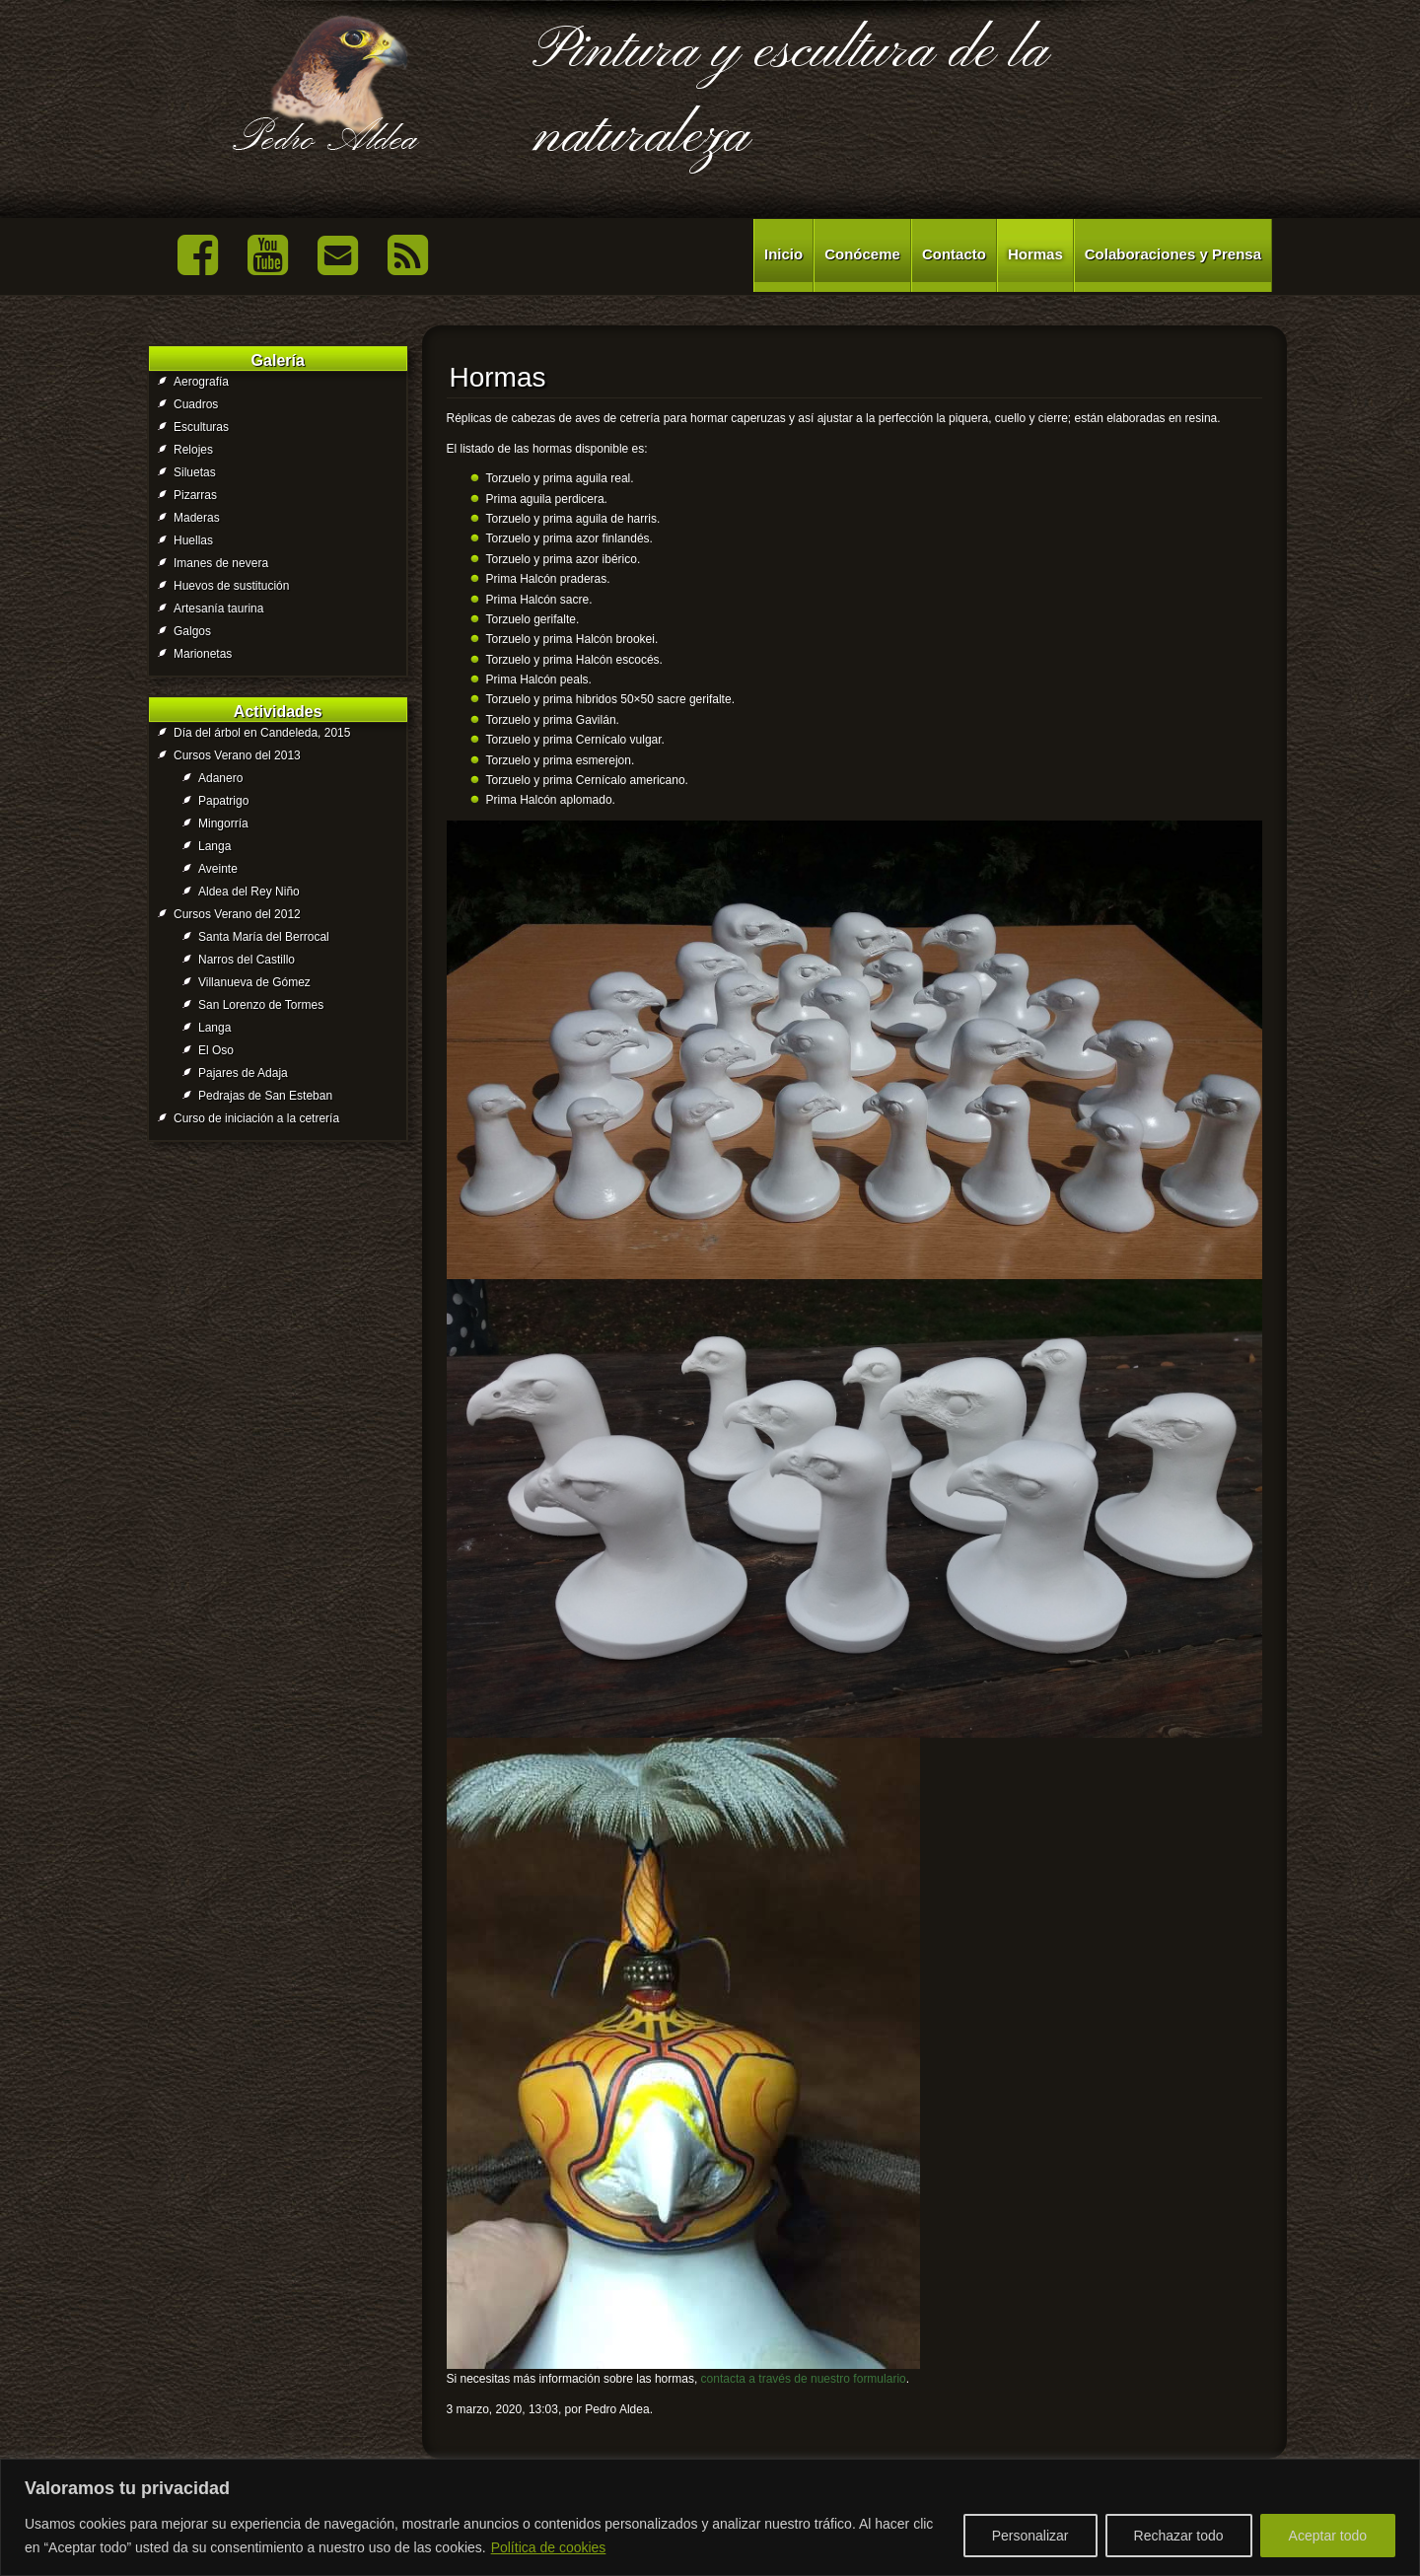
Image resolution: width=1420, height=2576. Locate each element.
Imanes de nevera (221, 563)
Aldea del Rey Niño (249, 891)
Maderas (197, 518)
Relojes (193, 450)
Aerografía (201, 382)
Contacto (954, 254)
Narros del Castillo (246, 959)
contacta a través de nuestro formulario (803, 2379)
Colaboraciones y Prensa (1173, 254)
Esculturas (201, 427)
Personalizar (1030, 2535)
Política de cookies (548, 2547)
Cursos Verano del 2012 (237, 914)
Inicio (783, 254)
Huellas (193, 540)
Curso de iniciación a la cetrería (256, 1118)
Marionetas (203, 654)
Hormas (1035, 254)
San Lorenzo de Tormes (260, 1005)
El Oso (216, 1050)
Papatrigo (223, 801)
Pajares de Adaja (243, 1073)
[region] (710, 2517)
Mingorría (223, 823)
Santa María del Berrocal (263, 937)
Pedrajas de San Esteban (265, 1096)
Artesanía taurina (218, 608)
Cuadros (196, 404)
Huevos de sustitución (231, 586)
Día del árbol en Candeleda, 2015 (262, 733)
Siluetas (195, 472)
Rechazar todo (1179, 2535)
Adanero (220, 778)
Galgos (192, 631)
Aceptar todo (1328, 2535)
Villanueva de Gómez (254, 982)
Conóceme (862, 254)
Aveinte (218, 869)
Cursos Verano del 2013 (237, 755)
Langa (214, 846)
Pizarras (195, 495)
